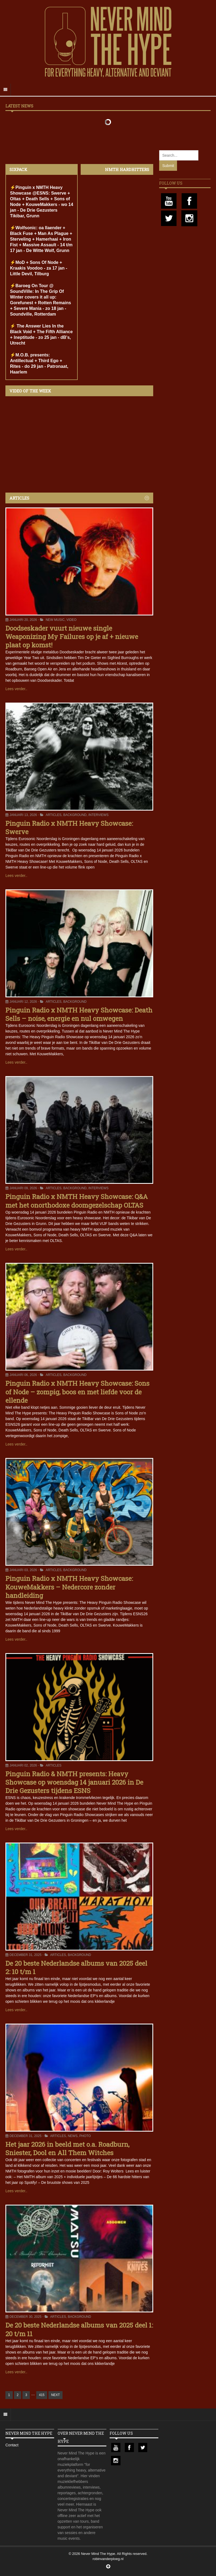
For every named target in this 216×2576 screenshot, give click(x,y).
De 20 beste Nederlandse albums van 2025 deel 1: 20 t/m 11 (79, 2329)
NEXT (55, 2395)
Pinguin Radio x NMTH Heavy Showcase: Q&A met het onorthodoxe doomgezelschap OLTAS (76, 1200)
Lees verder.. (16, 689)
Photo (85, 2136)
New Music (55, 620)
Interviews (98, 815)
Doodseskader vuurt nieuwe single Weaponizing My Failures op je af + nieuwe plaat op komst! (71, 636)
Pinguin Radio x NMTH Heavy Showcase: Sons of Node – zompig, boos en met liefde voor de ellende (77, 1391)
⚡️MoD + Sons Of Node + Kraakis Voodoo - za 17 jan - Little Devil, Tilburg (38, 268)
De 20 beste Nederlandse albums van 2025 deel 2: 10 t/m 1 (76, 1967)
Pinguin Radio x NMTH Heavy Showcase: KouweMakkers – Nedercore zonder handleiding (69, 1587)
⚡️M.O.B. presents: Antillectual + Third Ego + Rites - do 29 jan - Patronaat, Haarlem (39, 363)
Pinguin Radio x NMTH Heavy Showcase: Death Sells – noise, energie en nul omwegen (78, 1014)
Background (75, 815)
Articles (53, 815)
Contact (11, 2445)
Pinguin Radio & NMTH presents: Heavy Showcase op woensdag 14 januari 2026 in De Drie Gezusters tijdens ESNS (74, 1782)
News (72, 2136)
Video (71, 620)
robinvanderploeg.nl (108, 2559)
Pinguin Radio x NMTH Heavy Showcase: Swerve (69, 827)
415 (41, 2395)
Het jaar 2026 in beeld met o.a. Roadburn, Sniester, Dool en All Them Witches (67, 2148)
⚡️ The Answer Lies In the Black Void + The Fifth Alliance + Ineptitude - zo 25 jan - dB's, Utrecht (41, 334)
